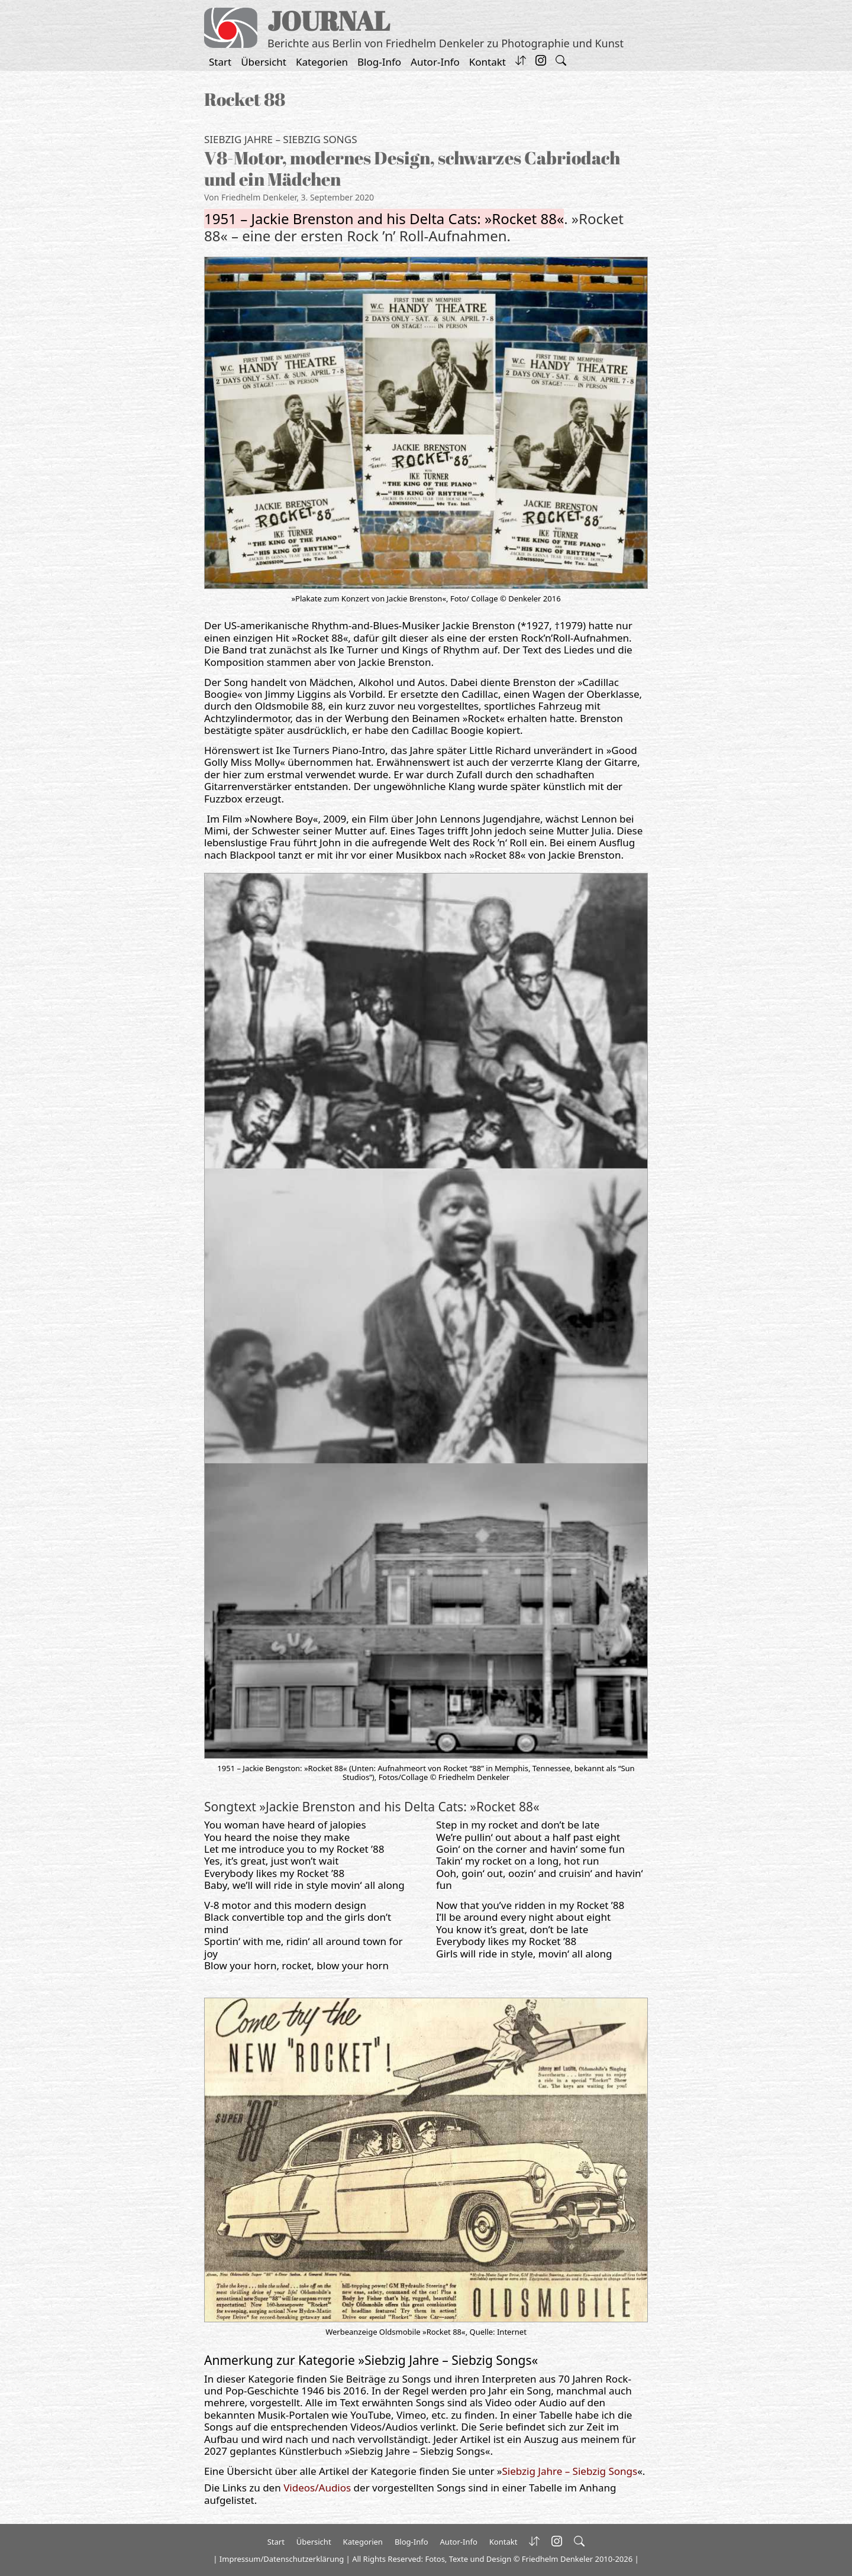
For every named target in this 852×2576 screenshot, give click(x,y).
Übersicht (263, 62)
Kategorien (322, 62)
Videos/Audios (317, 2487)
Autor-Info (435, 62)
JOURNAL (328, 20)
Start (220, 62)
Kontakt (487, 62)
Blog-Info (379, 62)
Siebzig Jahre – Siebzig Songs (280, 139)
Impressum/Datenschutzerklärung (282, 2559)
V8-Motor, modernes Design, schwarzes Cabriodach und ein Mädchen (412, 168)
